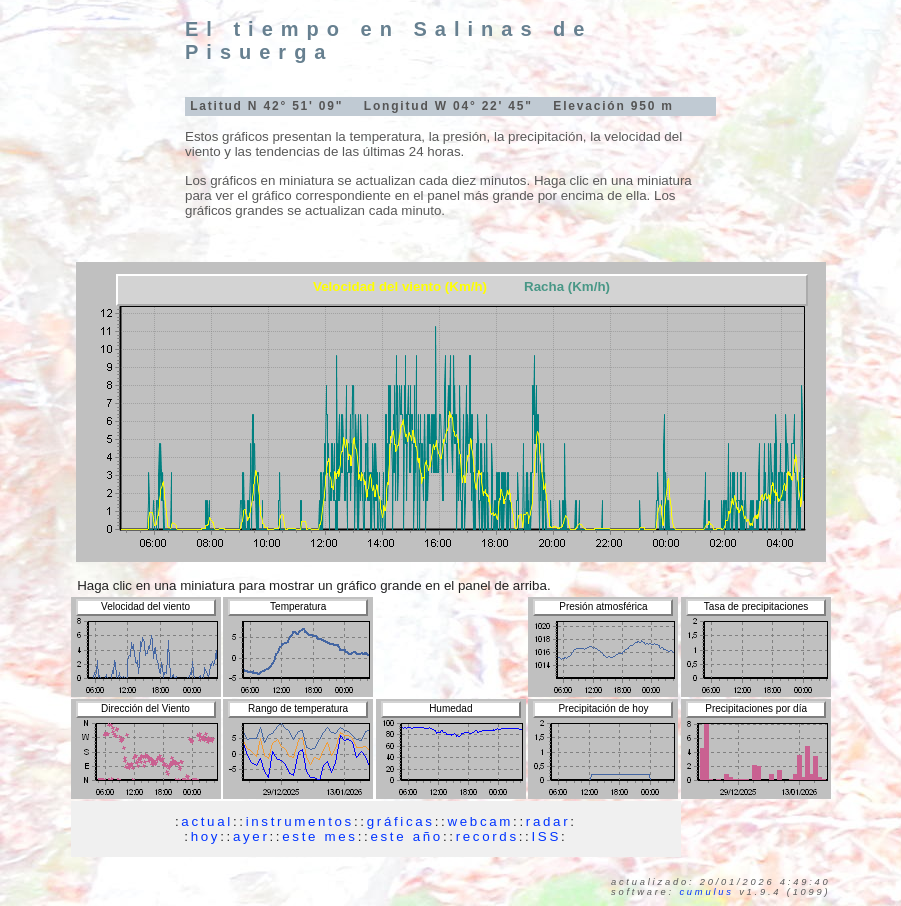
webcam (480, 821)
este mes (319, 836)
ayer (251, 836)
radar (548, 821)
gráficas (401, 821)
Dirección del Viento (145, 708)
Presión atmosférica (603, 606)
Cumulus (706, 892)
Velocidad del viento (145, 606)
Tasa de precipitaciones (756, 606)
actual (207, 821)
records (487, 836)
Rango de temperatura (298, 708)
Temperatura (298, 606)
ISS (546, 836)
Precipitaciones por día (756, 708)
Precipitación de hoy (603, 708)
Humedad (450, 708)
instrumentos (300, 821)
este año (406, 836)
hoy (206, 836)
